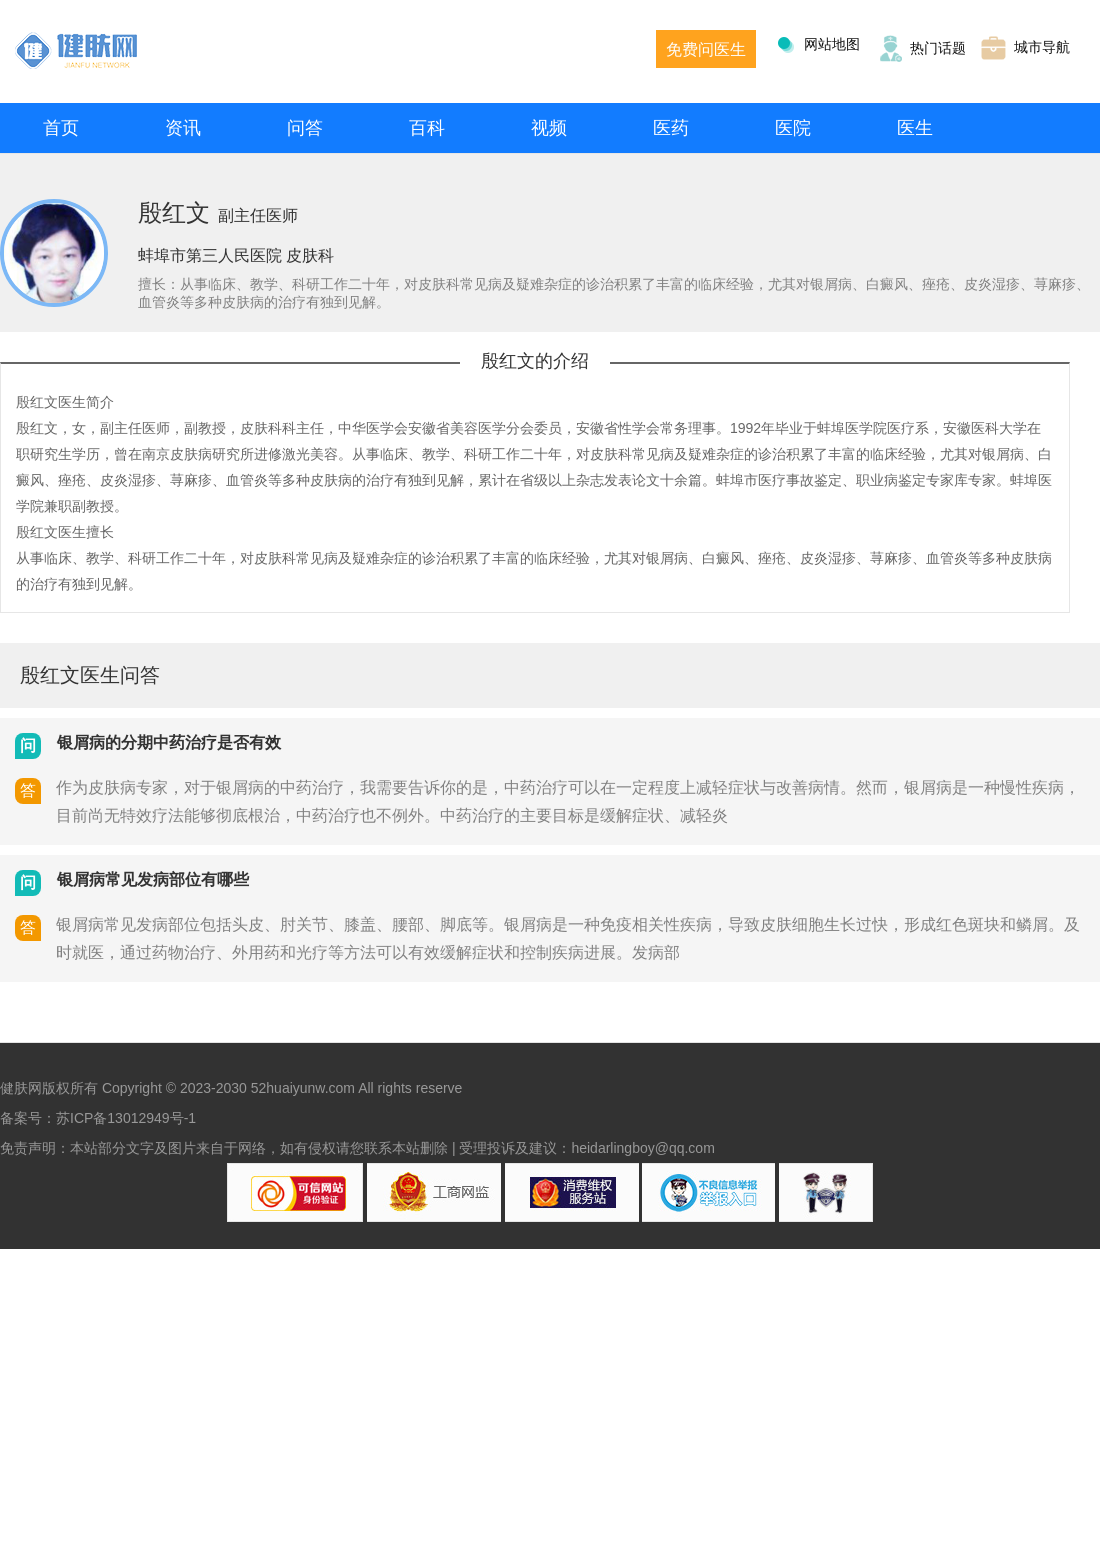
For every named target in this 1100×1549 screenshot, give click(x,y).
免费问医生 (706, 49)
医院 (793, 128)
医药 (671, 128)
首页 (61, 128)
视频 (549, 128)
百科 (427, 128)
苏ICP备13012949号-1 (126, 1118)
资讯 (183, 128)
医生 (915, 128)
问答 (305, 128)
